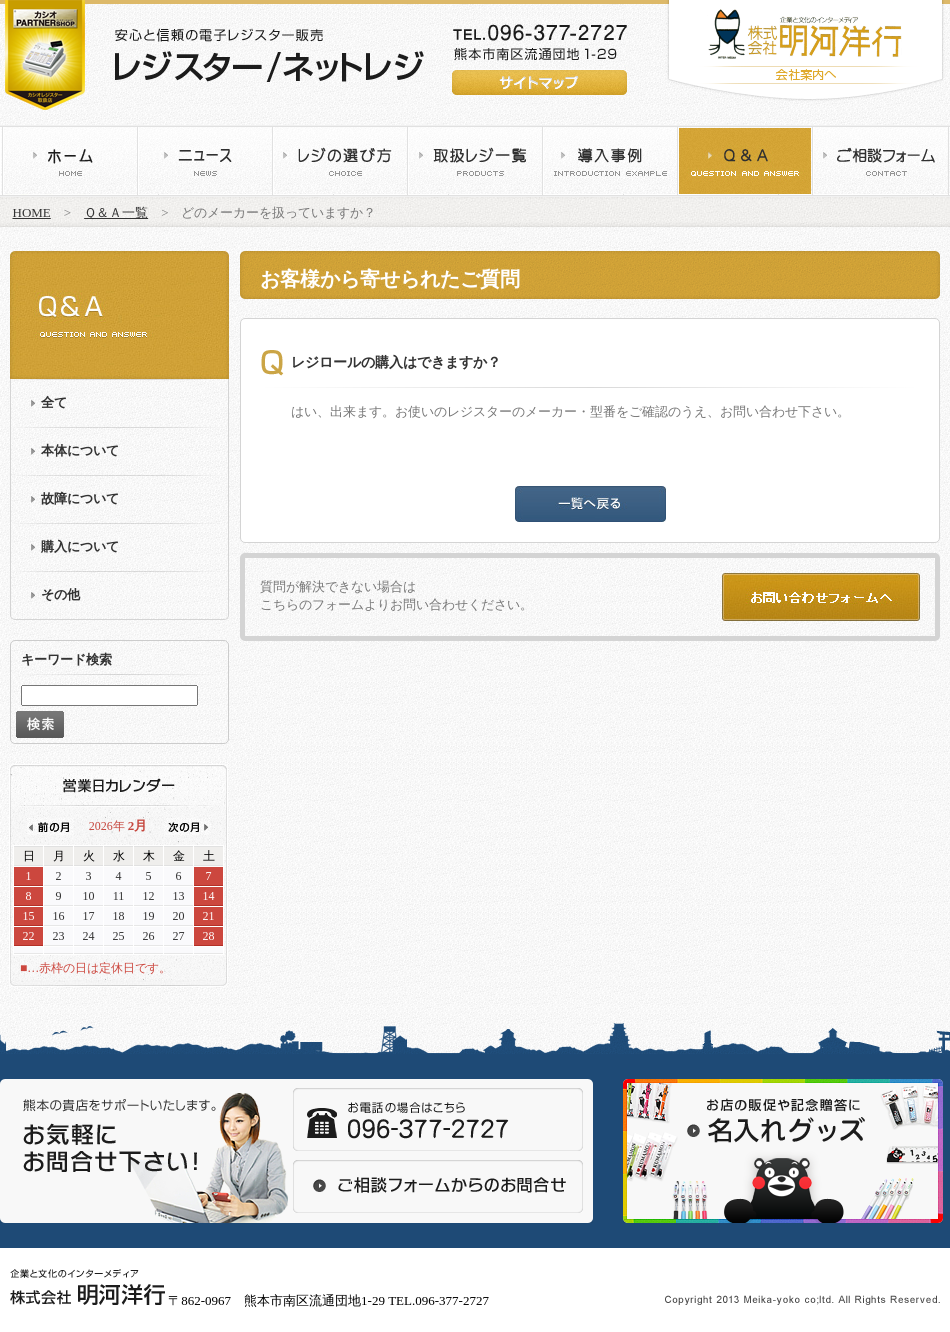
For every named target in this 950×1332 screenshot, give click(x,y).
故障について (80, 498)
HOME (32, 212)
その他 (60, 594)
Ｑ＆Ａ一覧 (116, 212)
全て (54, 402)
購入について (80, 546)
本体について (80, 450)
